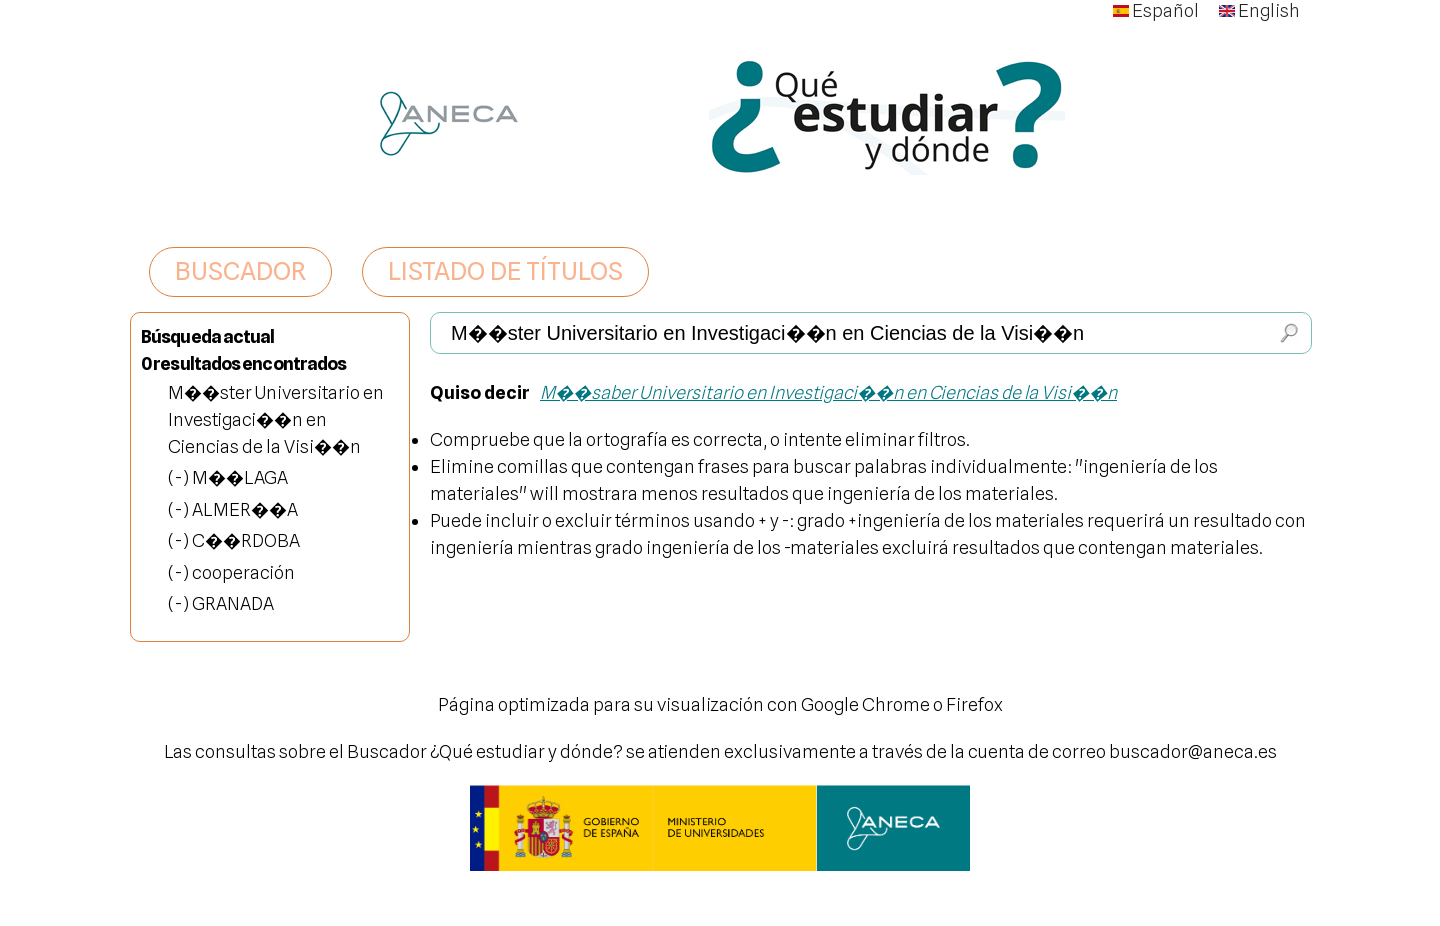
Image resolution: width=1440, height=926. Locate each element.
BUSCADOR (240, 271)
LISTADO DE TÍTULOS (505, 271)
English (1259, 10)
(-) (180, 477)
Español (1156, 10)
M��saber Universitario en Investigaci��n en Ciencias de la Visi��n (828, 392)
